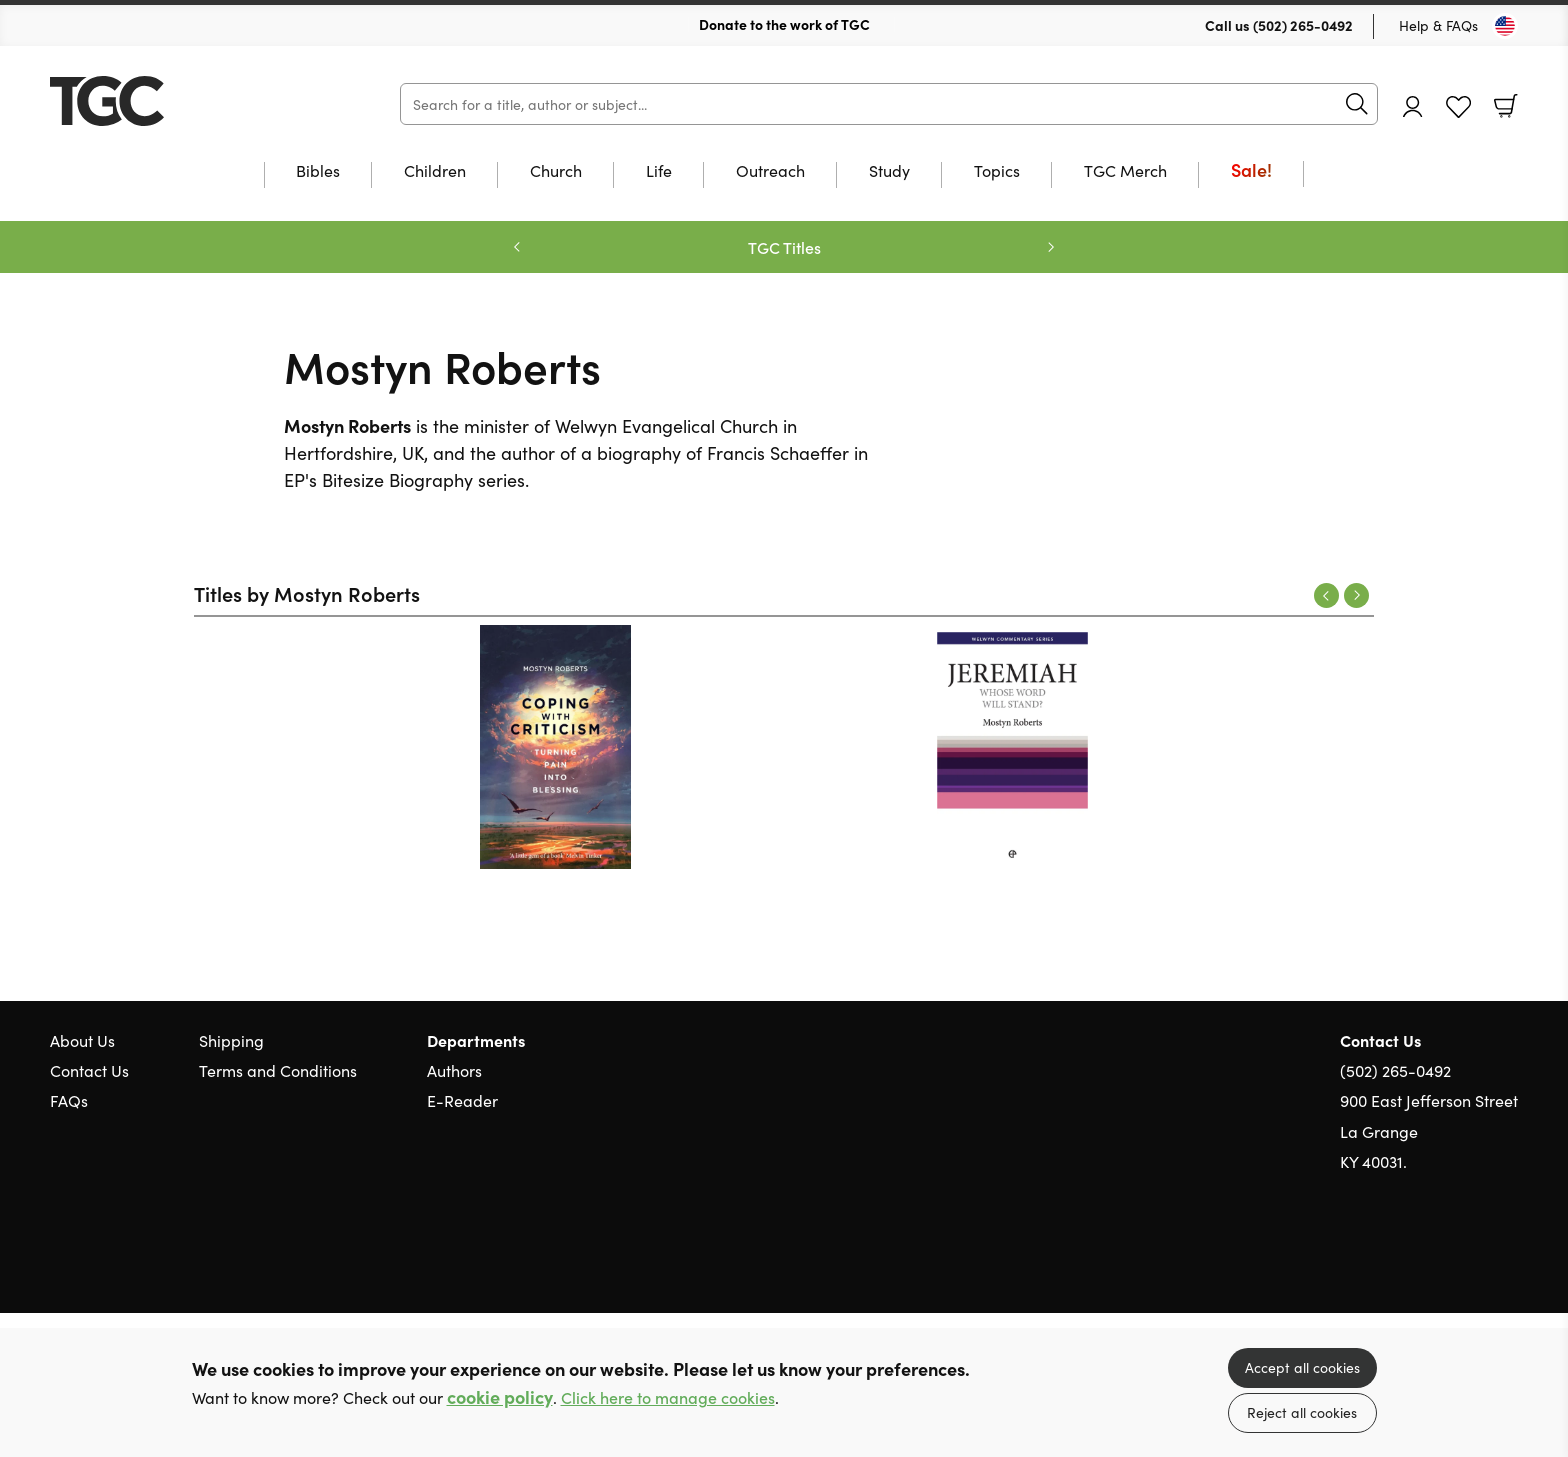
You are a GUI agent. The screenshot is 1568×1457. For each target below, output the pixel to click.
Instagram (1508, 1257)
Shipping (231, 1040)
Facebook (1473, 1257)
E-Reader (462, 1100)
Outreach (770, 171)
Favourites (1458, 107)
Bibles (318, 171)
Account (1413, 106)
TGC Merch (1125, 171)
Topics (997, 171)
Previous (1326, 595)
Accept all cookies (1302, 1367)
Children (435, 171)
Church (556, 171)
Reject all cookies (1302, 1412)
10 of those (175, 101)
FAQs (69, 1100)
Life (659, 171)
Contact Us (89, 1070)
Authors (454, 1070)
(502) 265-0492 (1303, 25)
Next (1356, 595)
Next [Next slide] (1051, 247)
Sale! (1251, 171)
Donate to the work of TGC (784, 24)
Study (889, 171)
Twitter (1436, 1257)
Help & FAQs (1438, 25)
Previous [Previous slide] (517, 247)
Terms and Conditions (278, 1070)
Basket (1506, 106)
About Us (82, 1040)
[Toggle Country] (1505, 26)
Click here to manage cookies (668, 1397)
